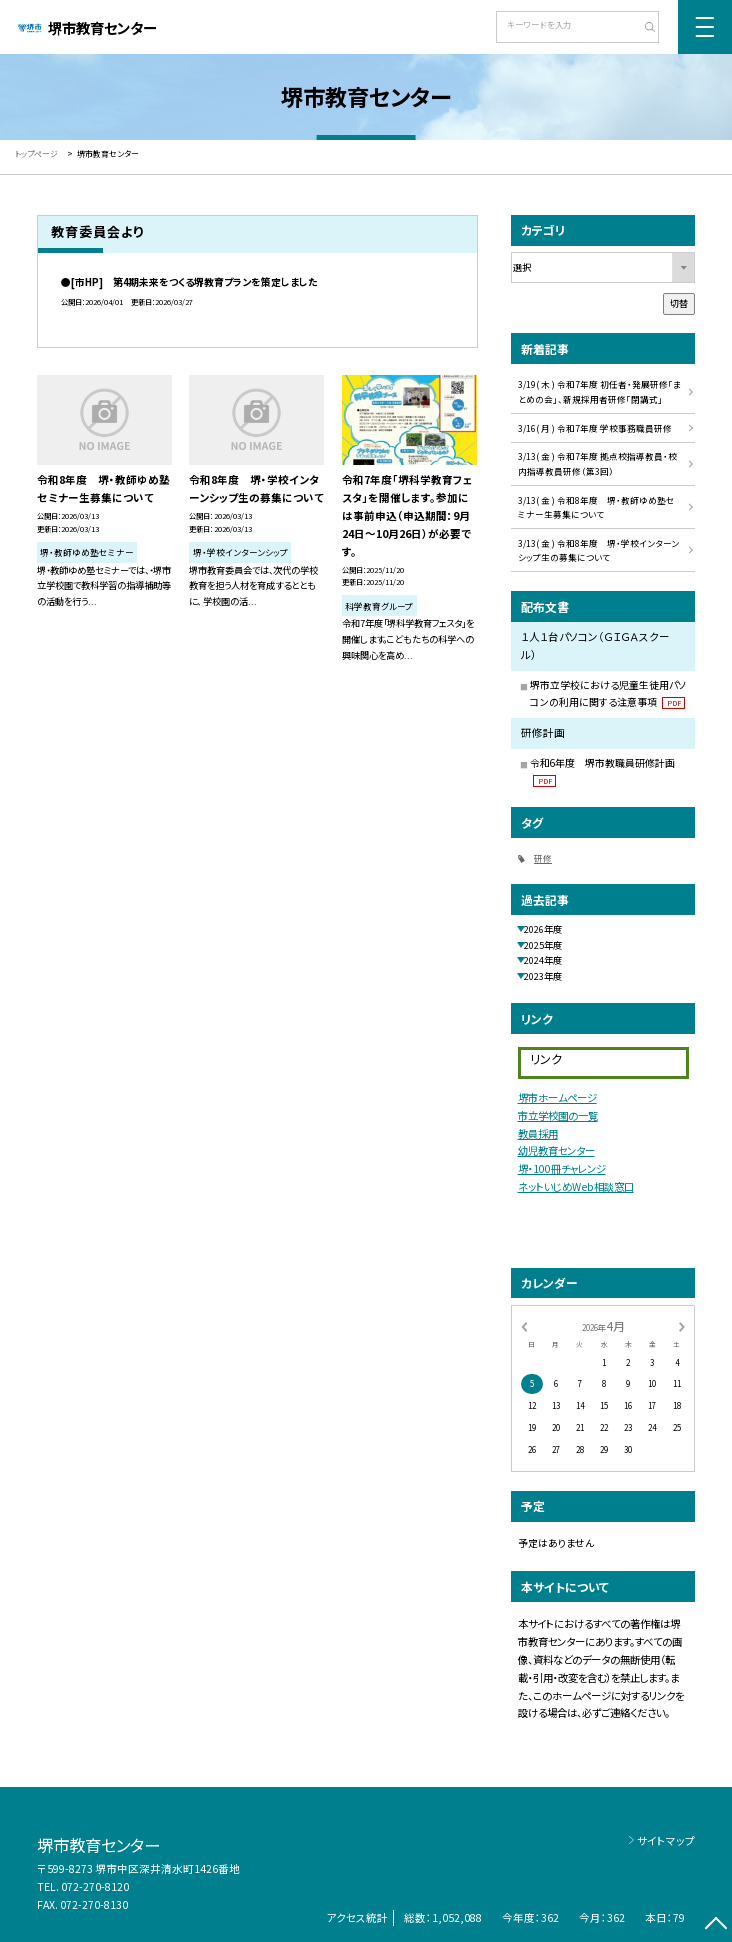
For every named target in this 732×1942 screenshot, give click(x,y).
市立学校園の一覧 (558, 1115)
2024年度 (543, 960)
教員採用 (538, 1133)
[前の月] (524, 1325)
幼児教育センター (556, 1150)
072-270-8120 (95, 1886)
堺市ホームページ (557, 1097)
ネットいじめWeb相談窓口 (576, 1186)
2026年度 (543, 929)
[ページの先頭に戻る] (715, 1925)
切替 (679, 303)
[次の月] (682, 1325)
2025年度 (543, 945)
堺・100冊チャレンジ (562, 1168)
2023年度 (543, 976)
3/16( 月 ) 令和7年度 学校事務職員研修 (595, 428)
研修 (543, 858)
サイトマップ (666, 1840)
